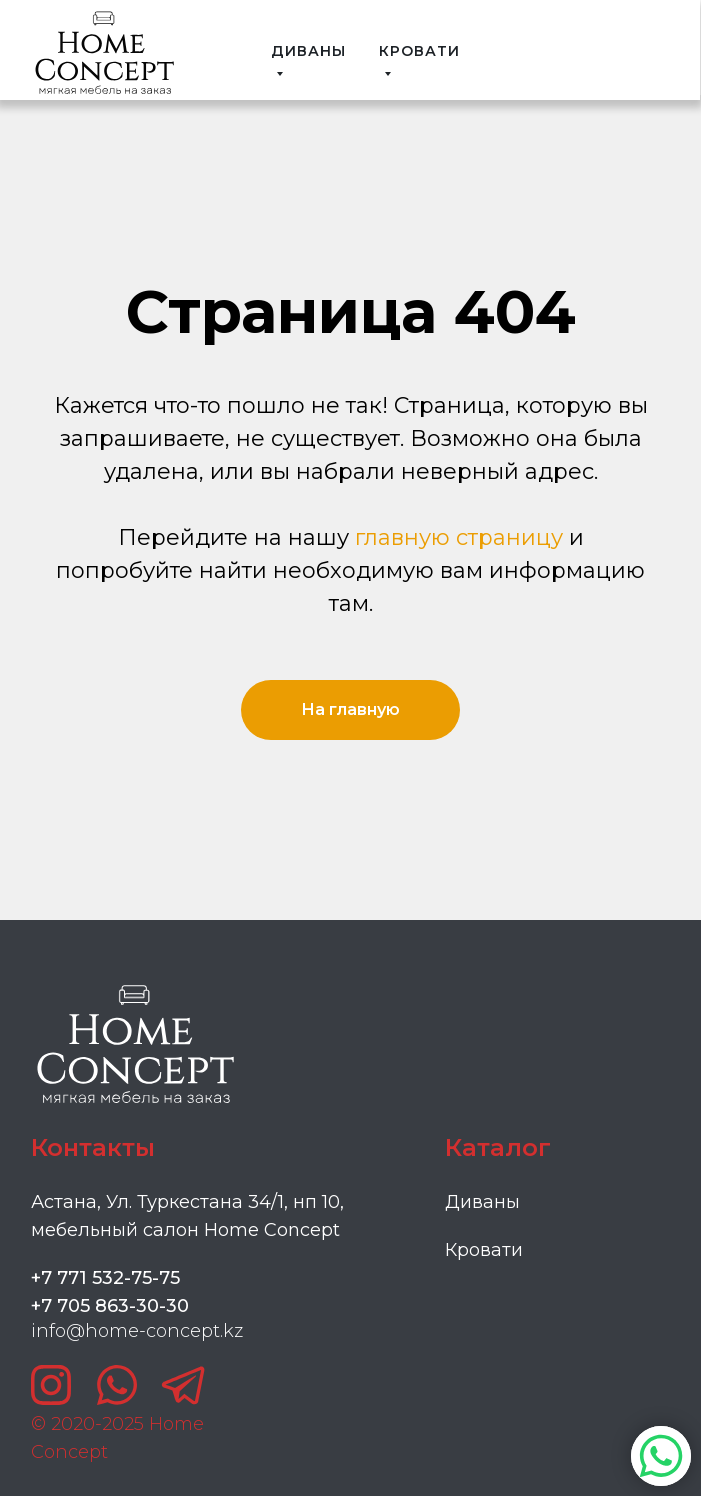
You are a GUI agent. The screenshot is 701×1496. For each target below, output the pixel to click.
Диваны (482, 1202)
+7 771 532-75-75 (105, 1278)
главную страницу (459, 537)
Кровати (484, 1250)
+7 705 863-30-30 (110, 1306)
